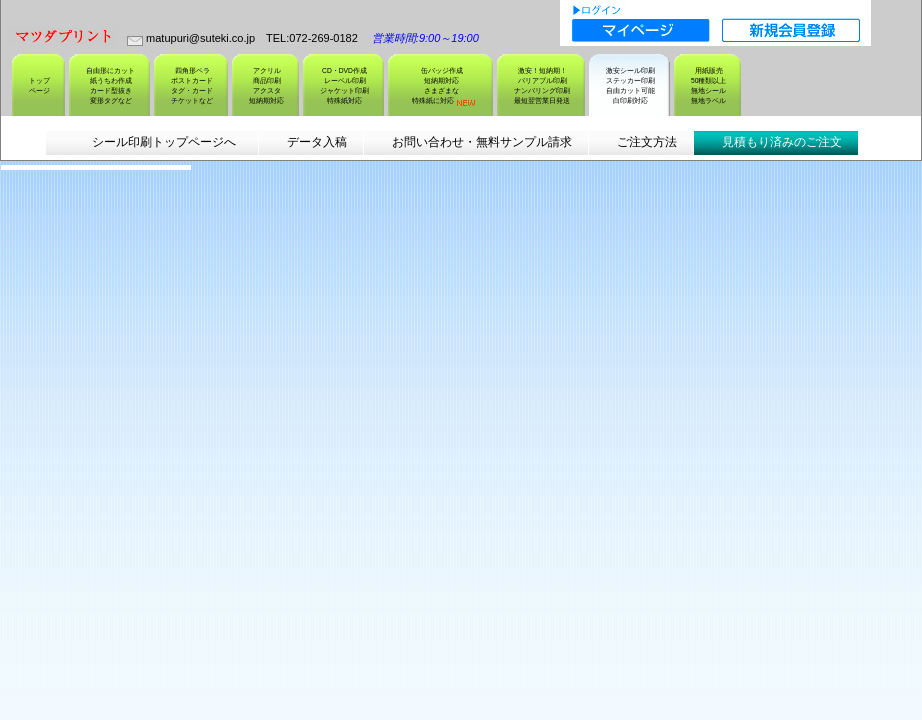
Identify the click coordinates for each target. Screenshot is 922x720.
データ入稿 (317, 142)
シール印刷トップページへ (163, 142)
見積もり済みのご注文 (782, 142)
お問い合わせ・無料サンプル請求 (482, 142)
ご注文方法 (647, 142)
